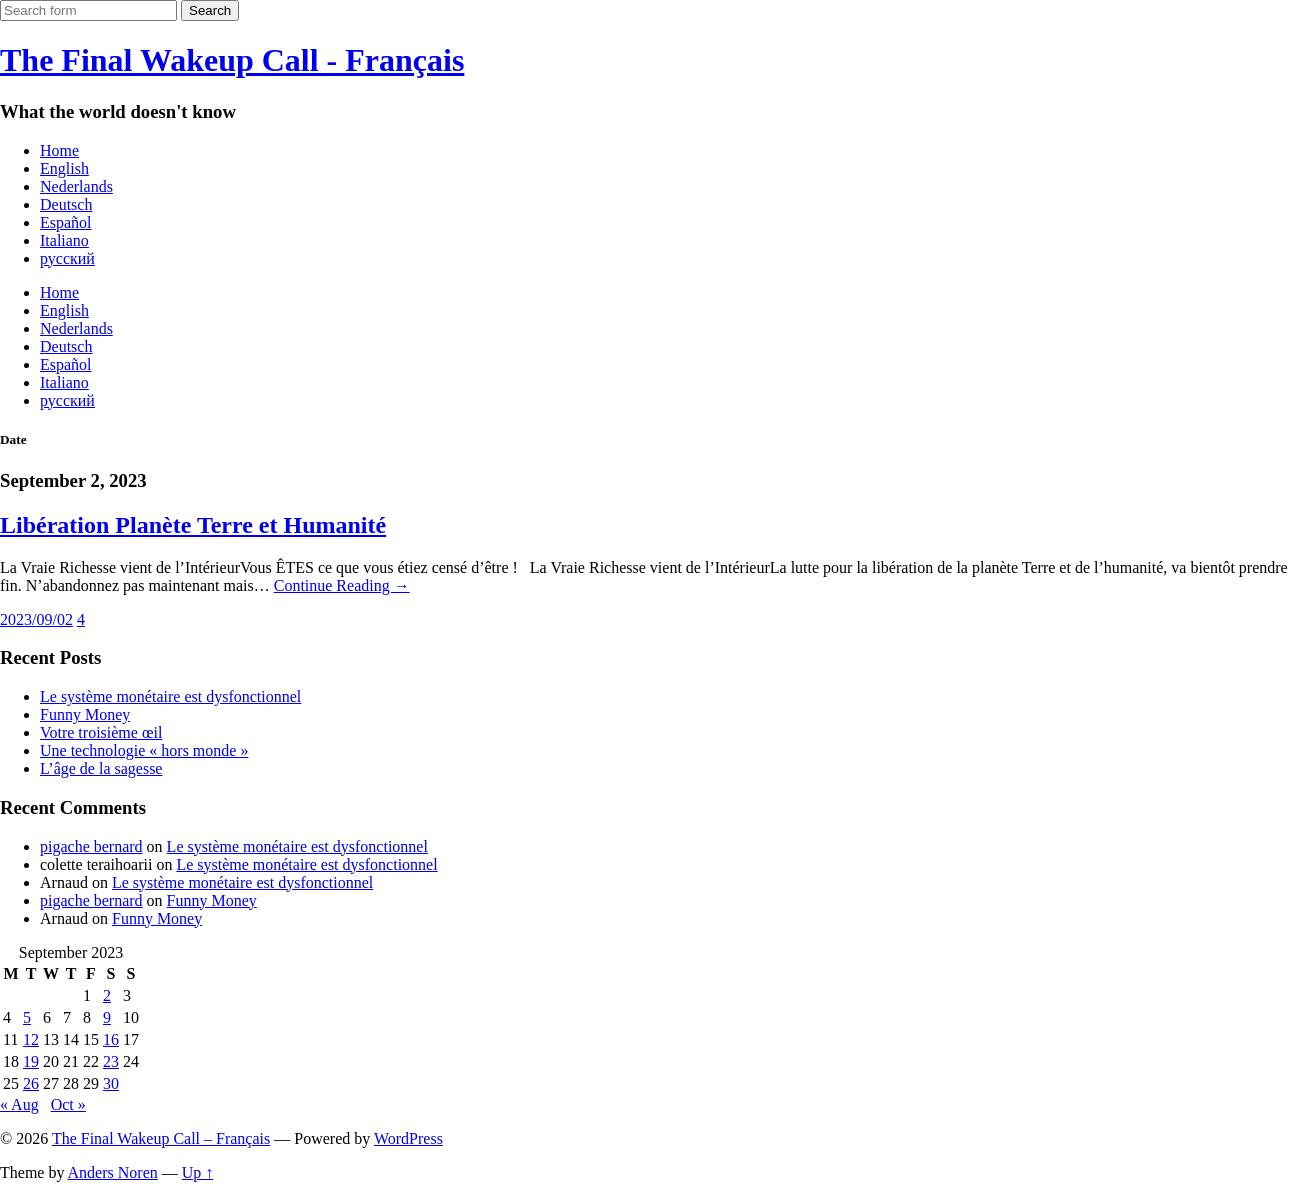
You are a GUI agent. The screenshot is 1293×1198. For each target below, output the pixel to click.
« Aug (19, 1104)
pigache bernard (91, 846)
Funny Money (85, 714)
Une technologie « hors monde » (144, 750)
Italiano (64, 240)
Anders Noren (113, 1172)
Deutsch (66, 204)
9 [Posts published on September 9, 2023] (107, 1017)
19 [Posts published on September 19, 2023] (31, 1061)
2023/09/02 (36, 619)
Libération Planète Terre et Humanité (193, 525)
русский (67, 258)
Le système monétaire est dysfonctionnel (170, 696)
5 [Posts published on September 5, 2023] (27, 1017)
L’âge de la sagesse (101, 768)
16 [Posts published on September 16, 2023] (111, 1039)
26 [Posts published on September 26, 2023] (31, 1083)
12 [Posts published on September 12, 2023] (31, 1039)
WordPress (408, 1138)
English (64, 168)
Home (59, 150)
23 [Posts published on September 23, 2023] (111, 1061)
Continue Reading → (342, 585)
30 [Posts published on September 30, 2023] (111, 1083)
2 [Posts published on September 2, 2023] (107, 995)
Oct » (68, 1104)
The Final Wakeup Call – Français (161, 1138)
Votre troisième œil (101, 732)
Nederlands (76, 186)
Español (66, 222)
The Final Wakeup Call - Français (232, 60)
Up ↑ (198, 1172)
